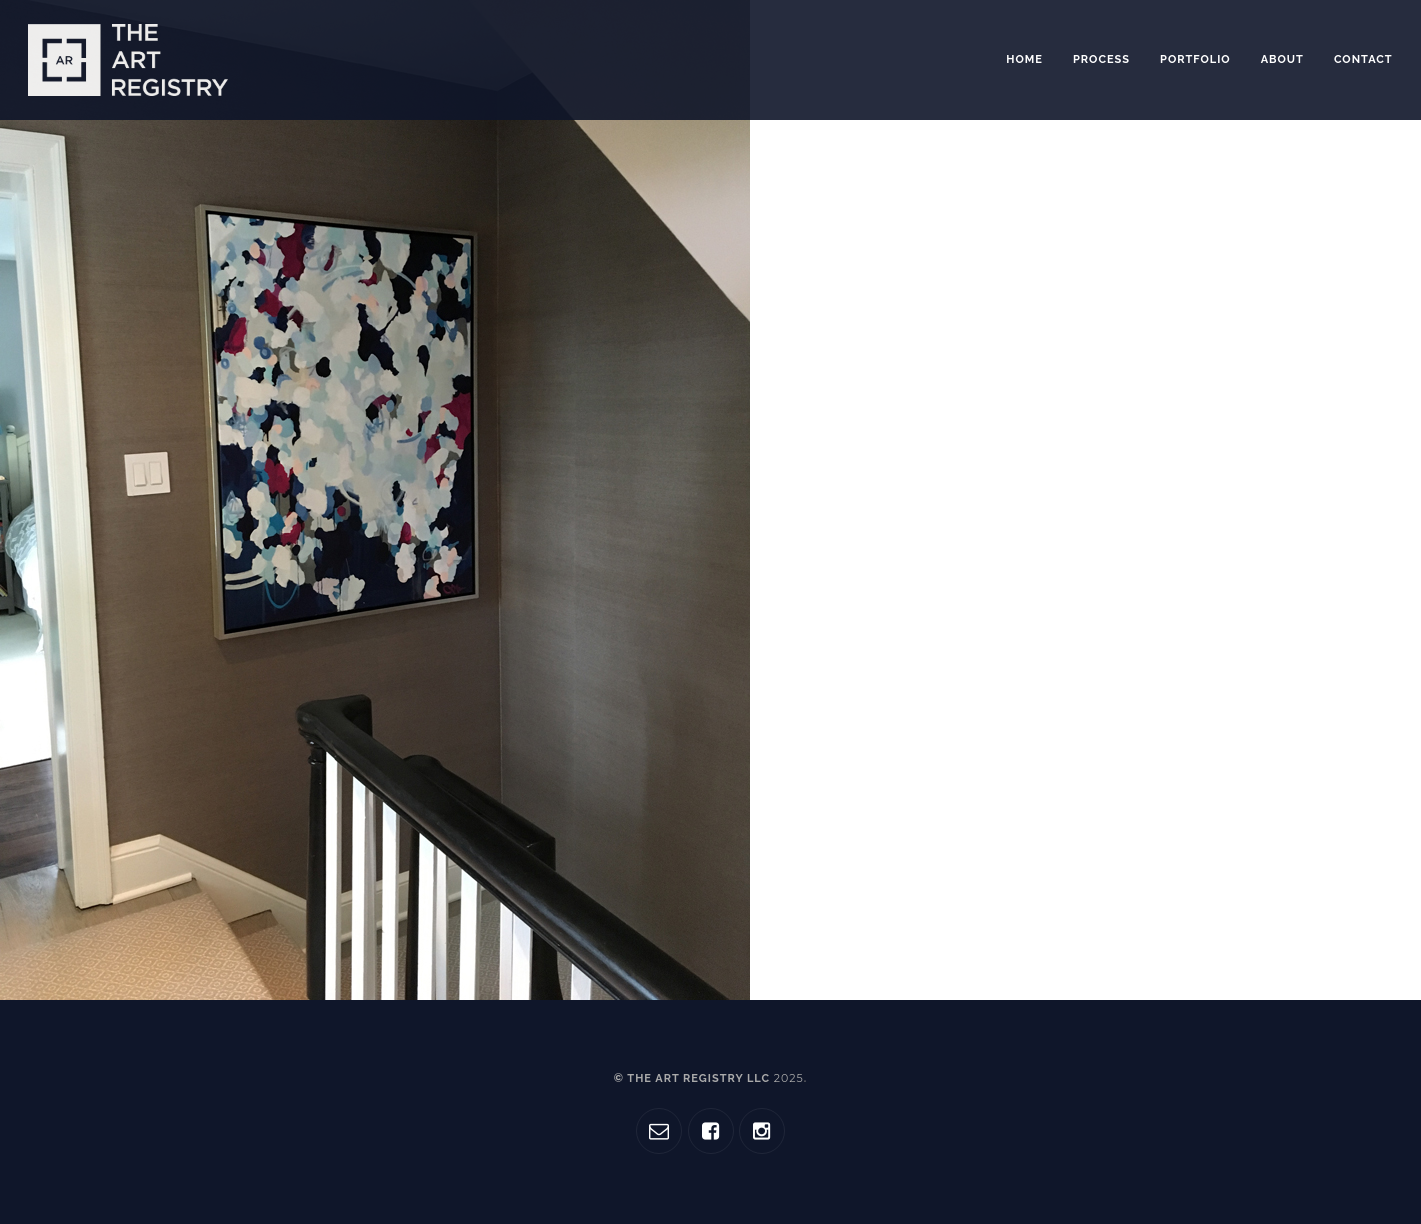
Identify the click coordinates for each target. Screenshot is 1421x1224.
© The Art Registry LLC (709, 1078)
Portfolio (1195, 59)
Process (1101, 59)
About (1282, 59)
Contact (1363, 59)
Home (1024, 59)
